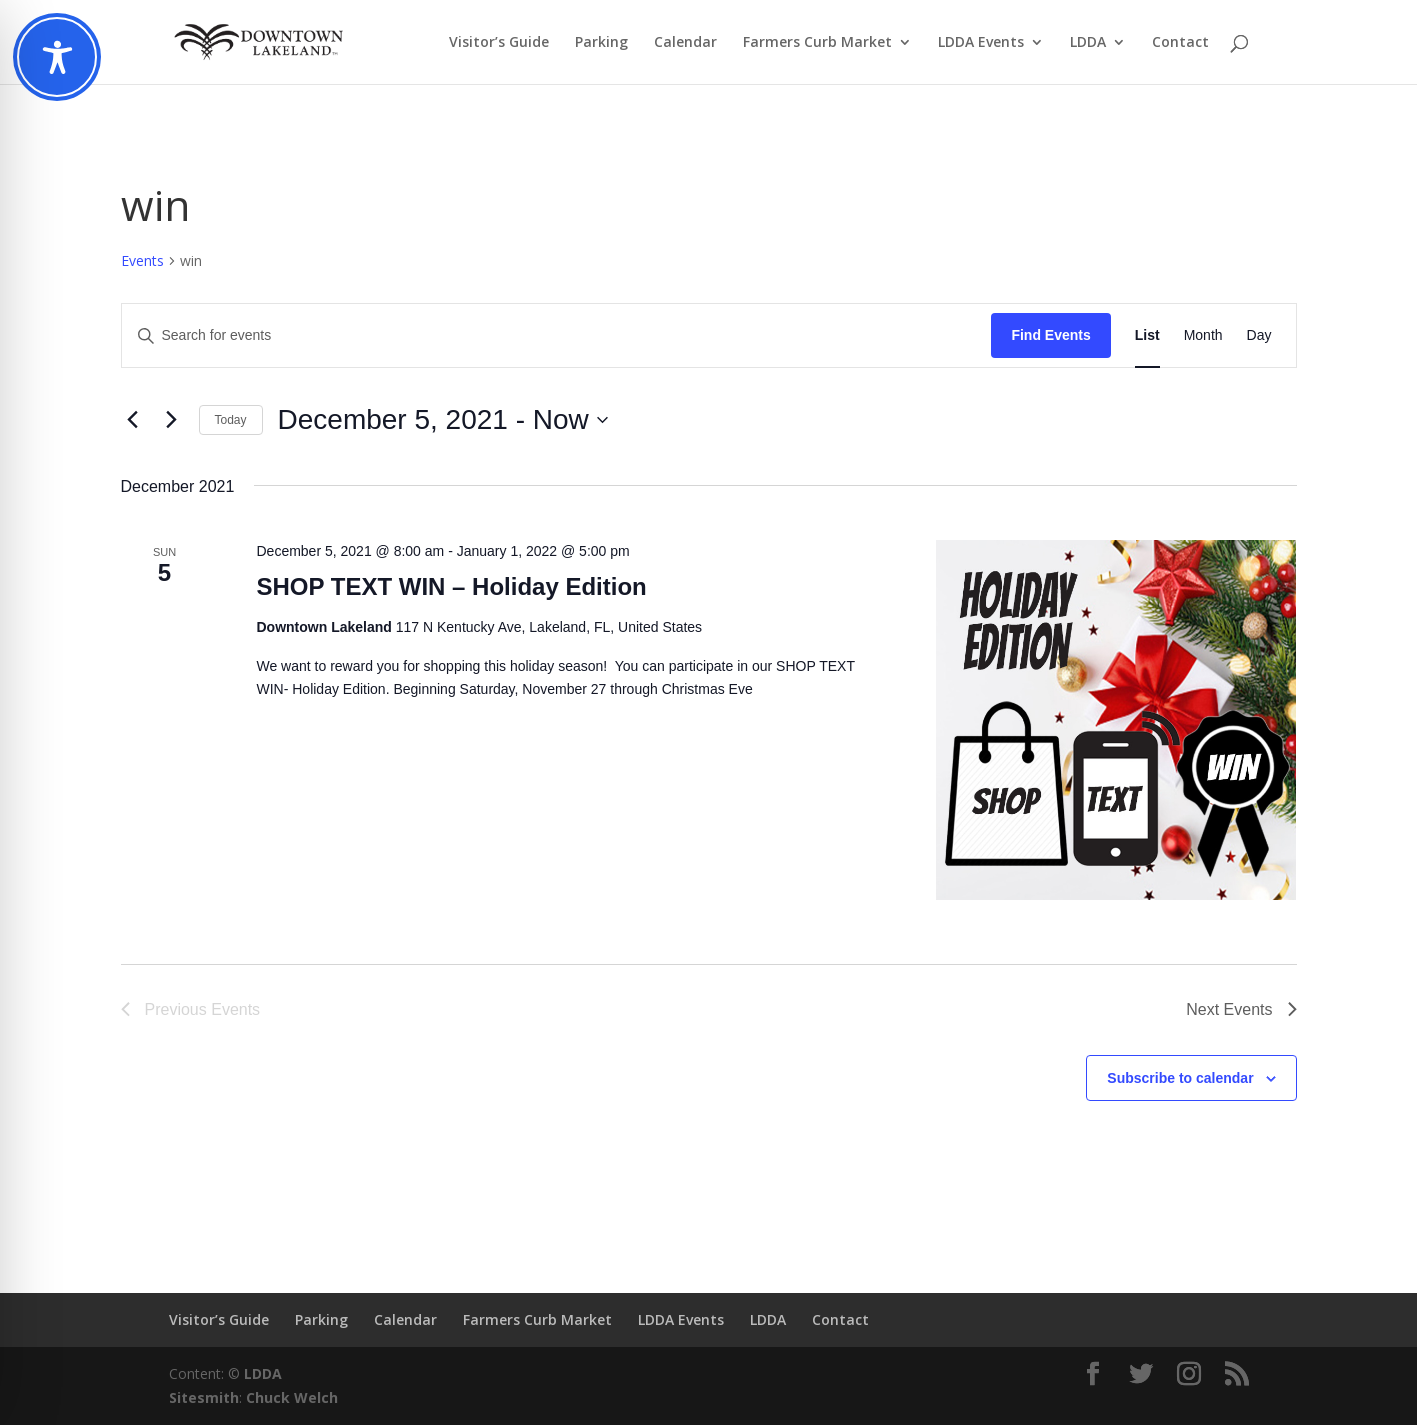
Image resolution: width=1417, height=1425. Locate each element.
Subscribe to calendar (1180, 1078)
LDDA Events (981, 43)
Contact (1180, 43)
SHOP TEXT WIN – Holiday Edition (451, 586)
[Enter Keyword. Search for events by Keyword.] (557, 335)
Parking (601, 43)
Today (231, 420)
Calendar (685, 43)
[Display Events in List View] (1147, 335)
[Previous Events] (133, 420)
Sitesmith (204, 1397)
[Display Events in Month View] (1203, 335)
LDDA (1088, 43)
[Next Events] (172, 420)
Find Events (1050, 335)
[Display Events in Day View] (1259, 335)
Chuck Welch (292, 1397)
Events (142, 260)
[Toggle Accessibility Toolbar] (57, 57)
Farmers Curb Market (817, 43)
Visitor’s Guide (499, 43)
